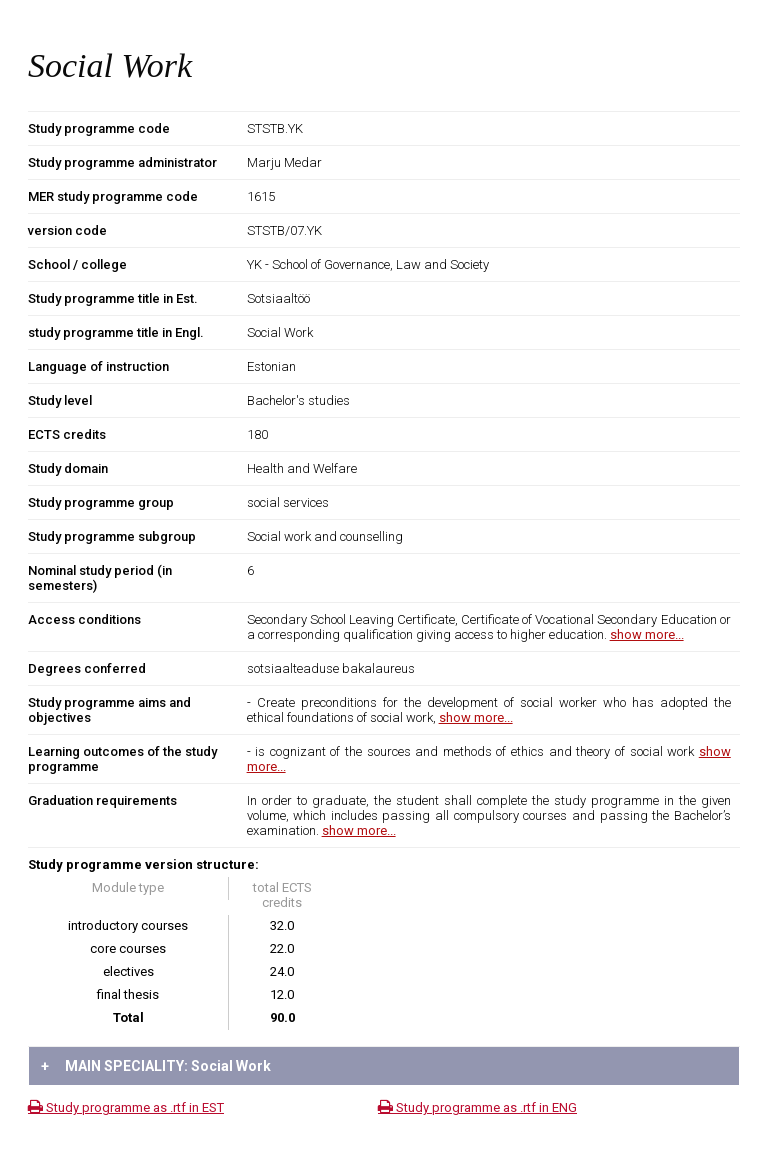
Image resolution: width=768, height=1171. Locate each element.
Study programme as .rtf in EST (126, 1107)
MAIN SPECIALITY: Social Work (156, 1066)
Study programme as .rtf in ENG (477, 1107)
